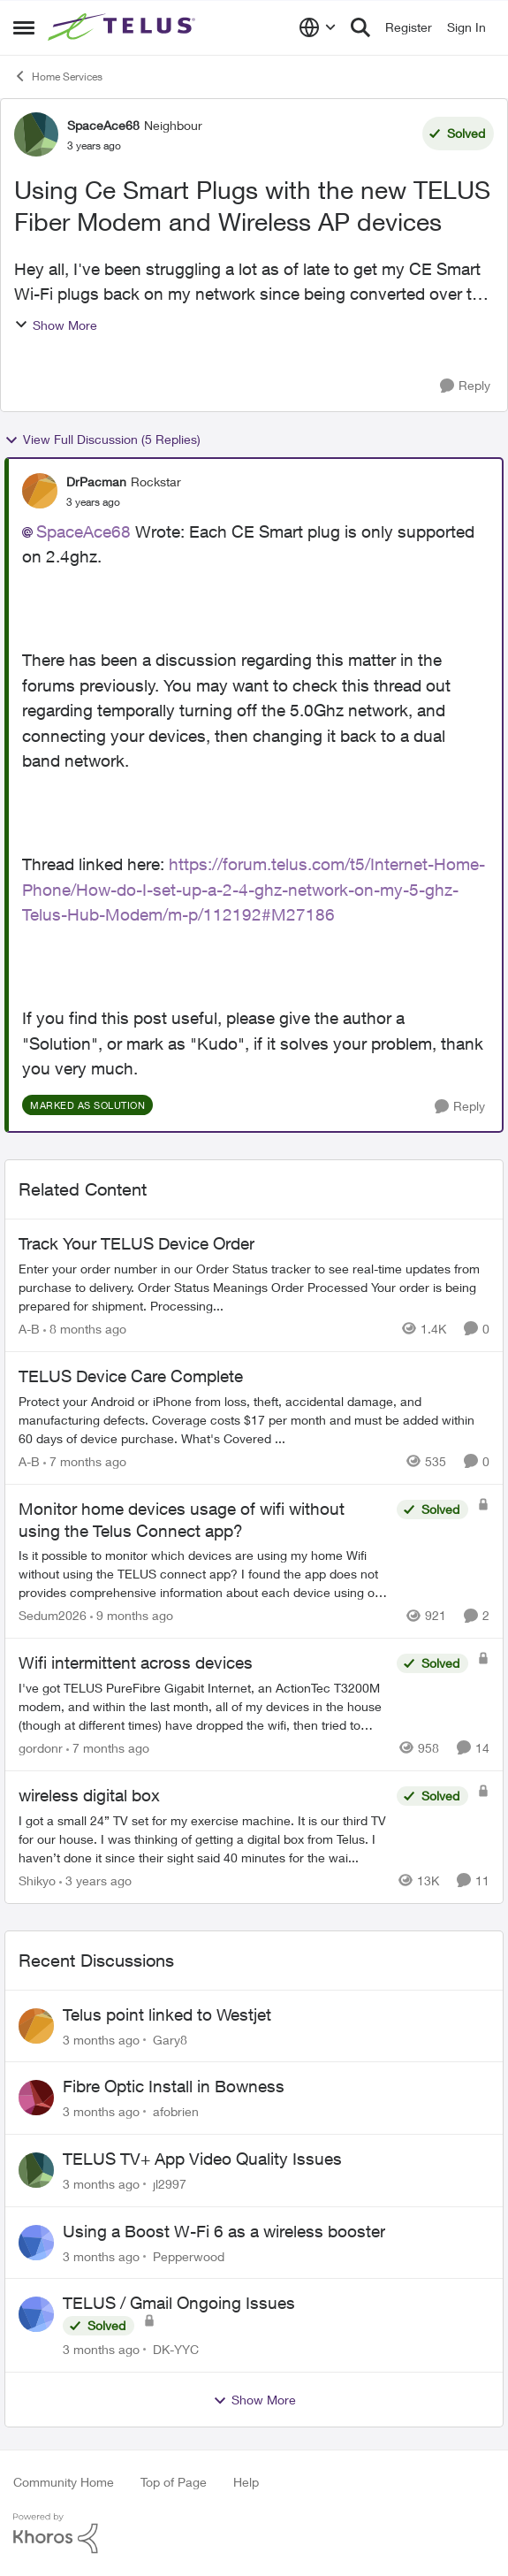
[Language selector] (318, 27)
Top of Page (173, 2481)
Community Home (63, 2481)
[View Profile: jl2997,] (36, 2170)
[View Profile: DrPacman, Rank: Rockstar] (39, 490)
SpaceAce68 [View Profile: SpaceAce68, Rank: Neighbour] (103, 125)
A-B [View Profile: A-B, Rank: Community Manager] (29, 1328)
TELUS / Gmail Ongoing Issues (179, 2302)
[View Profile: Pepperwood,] (36, 2242)
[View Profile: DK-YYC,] (36, 2314)
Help (246, 2481)
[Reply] (465, 386)
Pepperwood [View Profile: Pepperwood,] (188, 2255)
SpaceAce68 (83, 531)
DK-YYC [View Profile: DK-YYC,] (176, 2349)
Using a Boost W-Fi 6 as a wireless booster (224, 2231)
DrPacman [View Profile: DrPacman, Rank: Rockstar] (96, 481)
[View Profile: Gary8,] (36, 2026)
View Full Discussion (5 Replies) (102, 439)
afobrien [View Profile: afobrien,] (176, 2111)
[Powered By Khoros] (254, 2533)
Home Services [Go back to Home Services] (57, 76)
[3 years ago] (95, 1880)
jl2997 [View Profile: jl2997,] (169, 2183)
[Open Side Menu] (23, 27)
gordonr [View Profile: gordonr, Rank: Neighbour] (41, 1747)
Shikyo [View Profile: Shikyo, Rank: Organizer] (37, 1880)
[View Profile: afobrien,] (36, 2097)
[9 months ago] (131, 1615)
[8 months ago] (84, 1328)
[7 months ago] (84, 1461)
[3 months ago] (101, 2038)
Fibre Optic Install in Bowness (173, 2086)
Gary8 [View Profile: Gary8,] (170, 2038)
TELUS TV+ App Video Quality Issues (202, 2158)
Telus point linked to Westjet (167, 2014)
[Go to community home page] (124, 27)
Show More (55, 325)
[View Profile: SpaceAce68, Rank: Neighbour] (36, 134)
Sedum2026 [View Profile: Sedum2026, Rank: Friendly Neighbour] (53, 1615)
